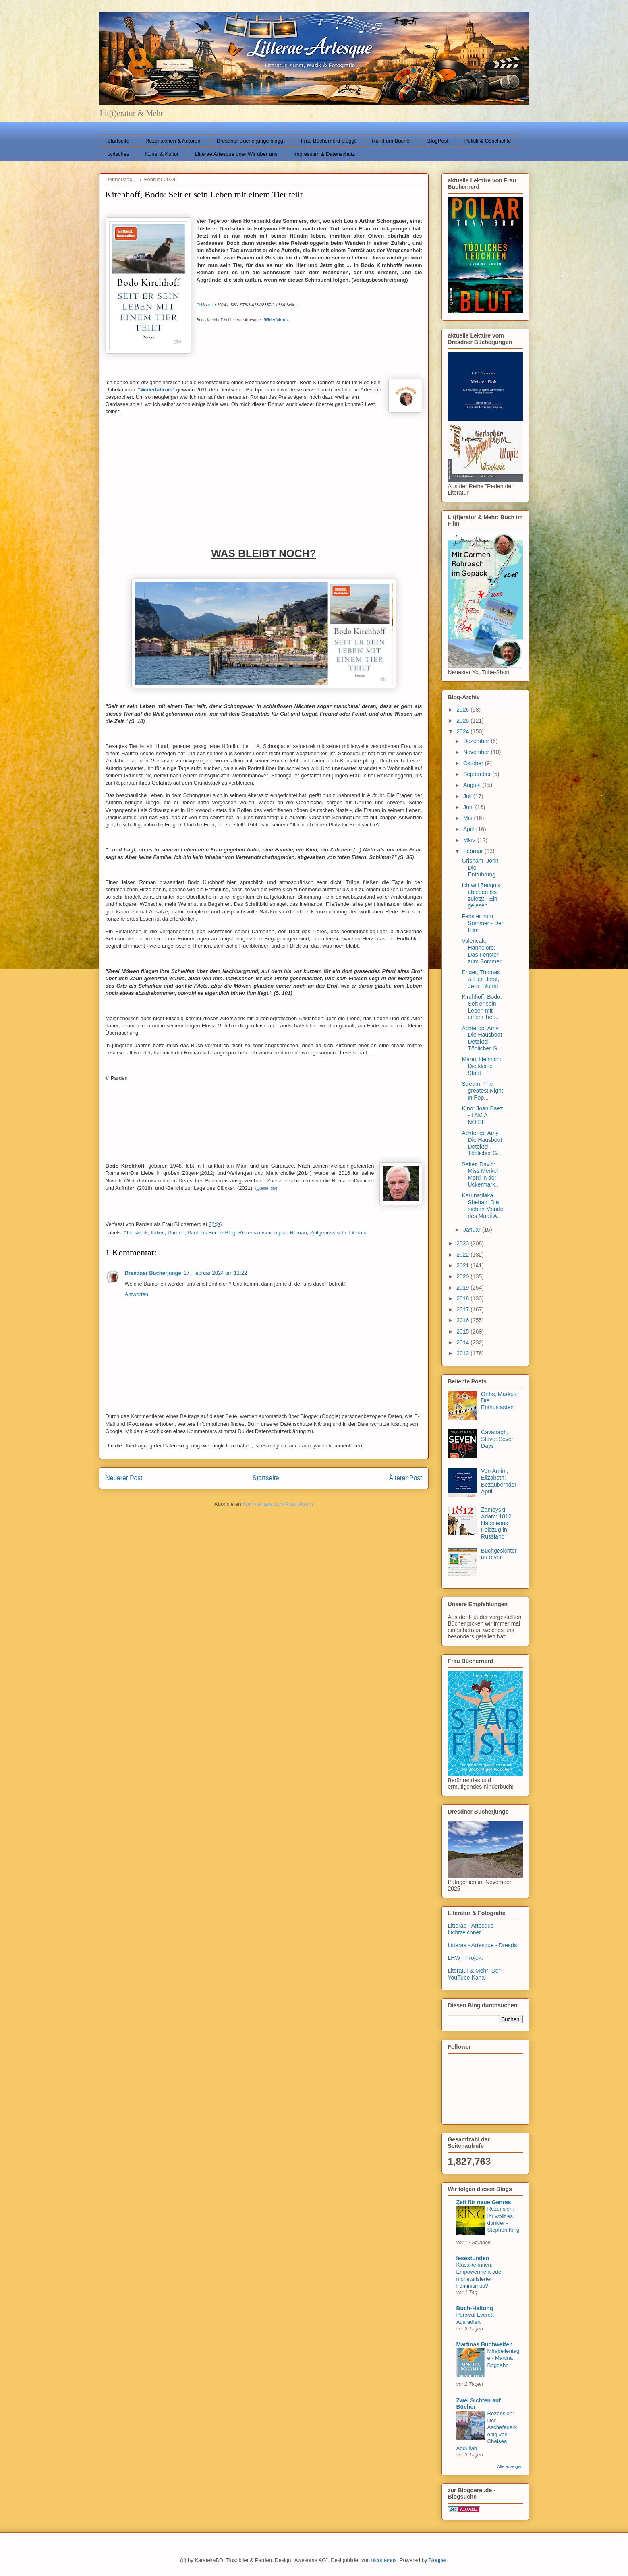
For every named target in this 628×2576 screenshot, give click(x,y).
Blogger (437, 2560)
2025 (463, 720)
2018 (463, 1298)
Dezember (477, 741)
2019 (463, 1287)
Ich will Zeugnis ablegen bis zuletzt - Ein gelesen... (481, 895)
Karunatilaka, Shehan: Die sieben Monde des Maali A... (482, 1205)
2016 (463, 1320)
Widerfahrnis (156, 390)
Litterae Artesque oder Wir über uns (236, 154)
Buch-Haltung (474, 2308)
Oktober (474, 763)
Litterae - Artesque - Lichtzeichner (472, 1929)
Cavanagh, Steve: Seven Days (497, 1439)
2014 (463, 1342)
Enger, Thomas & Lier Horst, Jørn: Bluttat (481, 979)
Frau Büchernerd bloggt (328, 141)
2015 (463, 1331)
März (470, 840)
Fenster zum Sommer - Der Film (482, 923)
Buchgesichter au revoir (499, 1554)
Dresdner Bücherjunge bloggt (251, 141)
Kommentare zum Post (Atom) (277, 1504)
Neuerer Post (124, 1477)
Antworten (137, 1294)
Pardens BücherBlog (211, 1233)
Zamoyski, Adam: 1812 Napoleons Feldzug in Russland (496, 1523)
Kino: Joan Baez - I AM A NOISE (482, 1115)
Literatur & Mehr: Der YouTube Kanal (474, 1974)
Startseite (118, 141)
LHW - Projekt (465, 1958)
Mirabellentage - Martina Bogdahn (503, 2358)
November (477, 752)
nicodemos (384, 2560)
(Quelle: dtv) (266, 1188)
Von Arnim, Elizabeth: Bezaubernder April (498, 1481)
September (477, 774)
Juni (469, 807)
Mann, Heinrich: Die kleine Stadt (481, 1066)
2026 (463, 709)
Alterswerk (135, 1233)
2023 (463, 1243)
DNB (201, 305)
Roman (298, 1233)
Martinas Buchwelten (484, 2344)
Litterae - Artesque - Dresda (482, 1945)
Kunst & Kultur (161, 154)
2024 (463, 731)
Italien (158, 1233)
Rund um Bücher (391, 141)
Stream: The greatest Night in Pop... (482, 1091)
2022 (463, 1254)
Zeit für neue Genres (483, 2202)
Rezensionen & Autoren (173, 141)
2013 (463, 1353)
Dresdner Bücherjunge (153, 1273)
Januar (472, 1229)
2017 (463, 1309)
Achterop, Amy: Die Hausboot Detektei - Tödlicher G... (482, 1038)
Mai (468, 818)
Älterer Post (405, 1477)
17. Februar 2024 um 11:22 (215, 1273)
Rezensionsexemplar (262, 1233)
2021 (463, 1265)
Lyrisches (118, 154)
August (472, 785)
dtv (210, 305)
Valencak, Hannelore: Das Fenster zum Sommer (481, 951)
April (469, 829)
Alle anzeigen (509, 2466)
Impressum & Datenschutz (324, 154)
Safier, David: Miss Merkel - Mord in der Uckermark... (481, 1174)
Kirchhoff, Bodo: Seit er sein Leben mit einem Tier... (482, 1007)
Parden (176, 1233)
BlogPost (437, 141)
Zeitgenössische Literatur (339, 1233)
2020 (463, 1276)
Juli (468, 796)
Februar (474, 851)
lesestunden (472, 2258)
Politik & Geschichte (487, 141)
